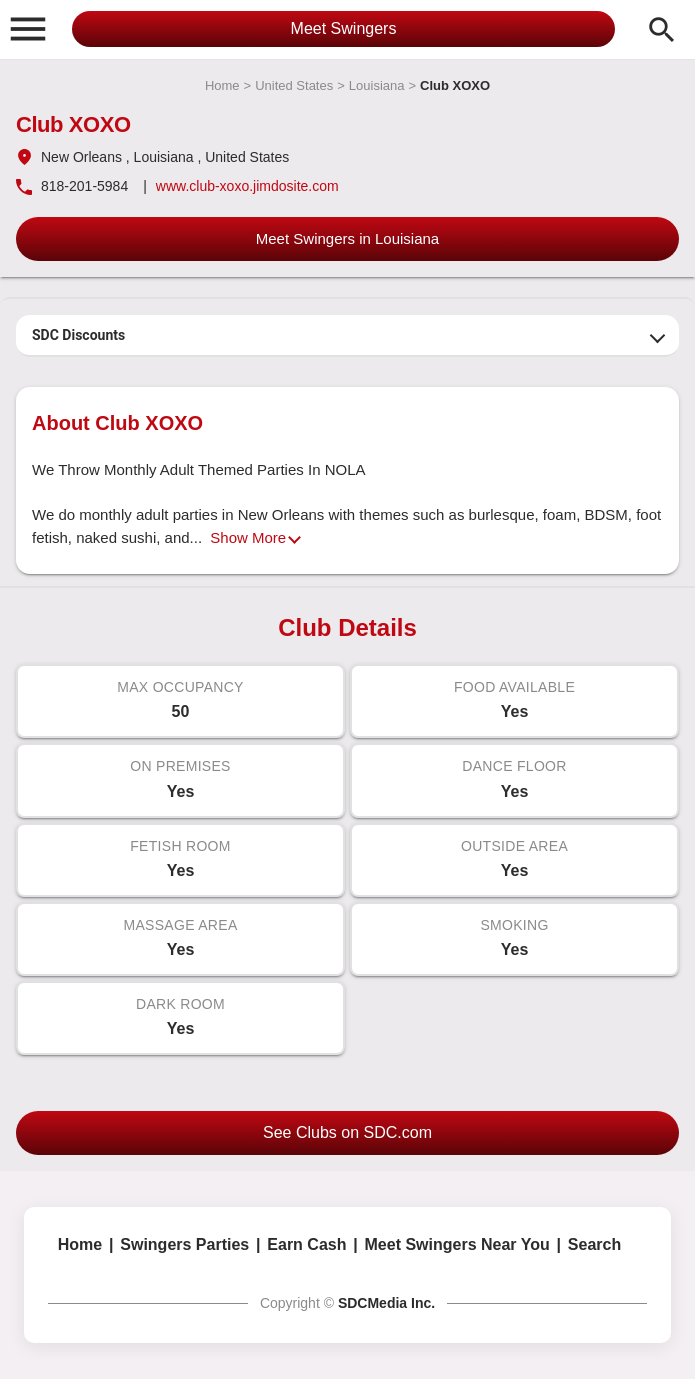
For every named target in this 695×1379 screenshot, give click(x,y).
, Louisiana (160, 157)
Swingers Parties (184, 1244)
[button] (28, 28)
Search (594, 1244)
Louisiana (377, 85)
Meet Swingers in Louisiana (347, 238)
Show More (248, 537)
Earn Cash (306, 1244)
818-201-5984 (84, 186)
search (662, 30)
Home (222, 85)
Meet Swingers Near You (457, 1244)
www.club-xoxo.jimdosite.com (247, 186)
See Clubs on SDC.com (347, 1132)
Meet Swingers (344, 28)
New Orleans (81, 157)
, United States (243, 157)
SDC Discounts (78, 335)
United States (294, 85)
